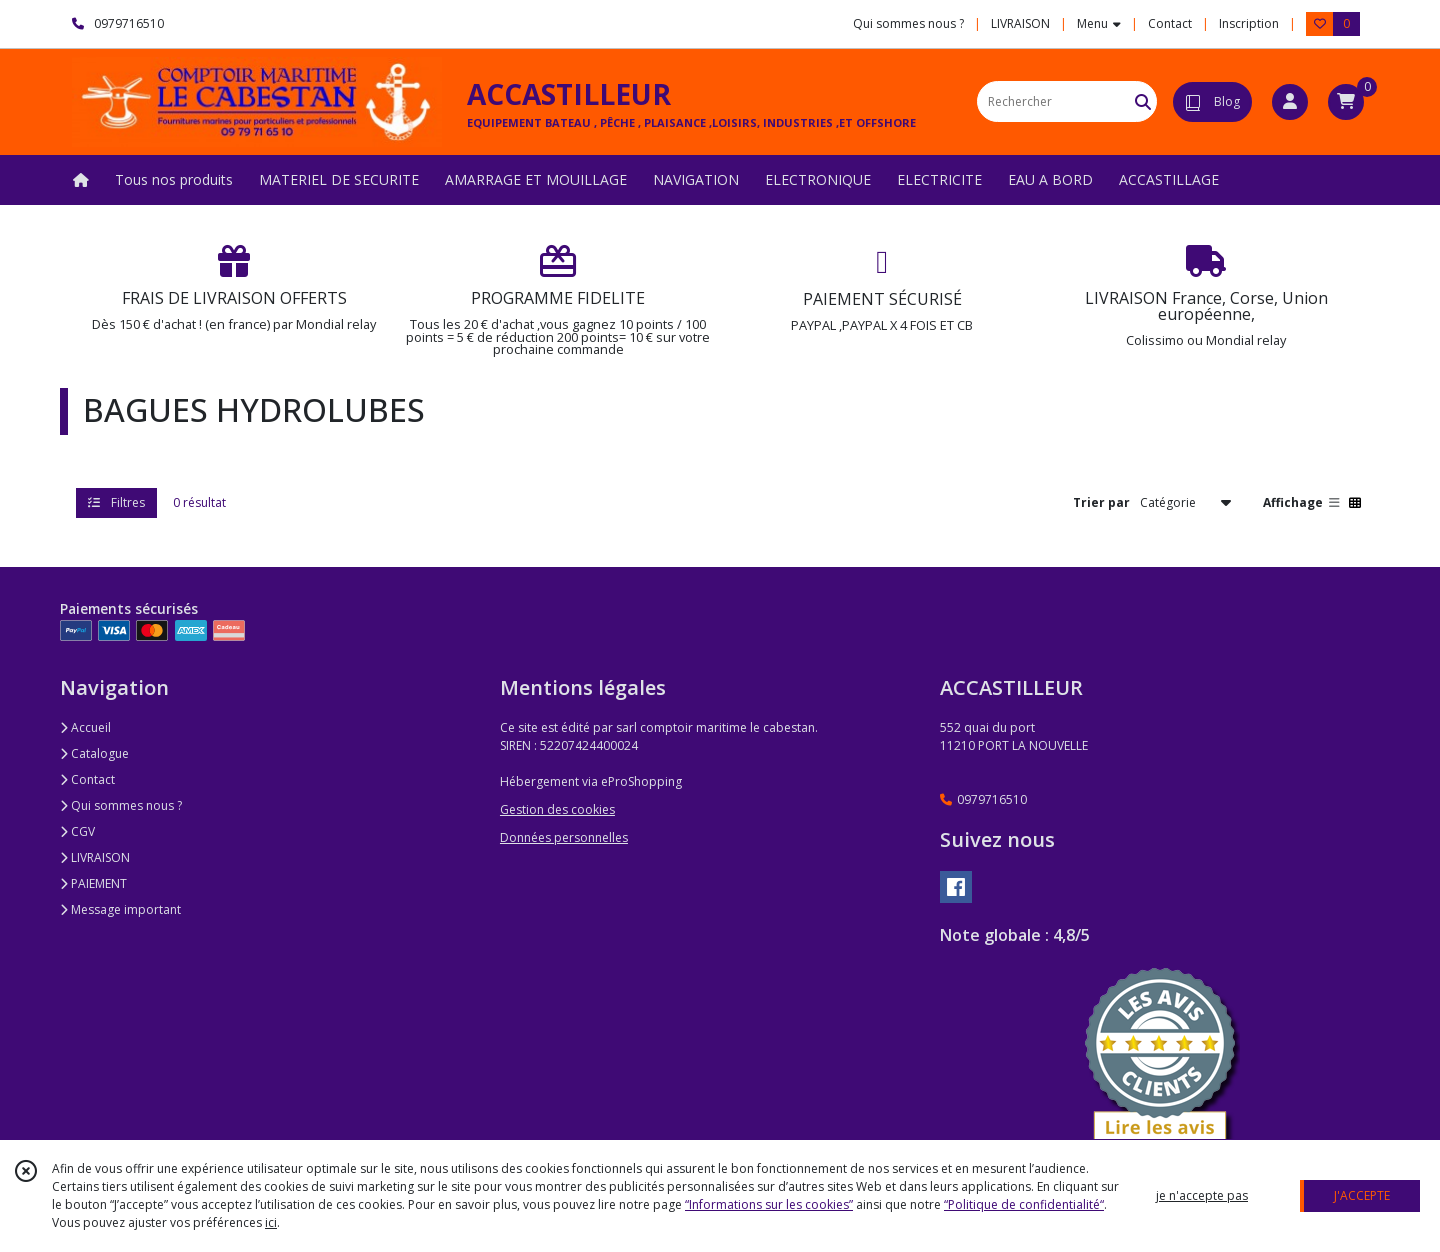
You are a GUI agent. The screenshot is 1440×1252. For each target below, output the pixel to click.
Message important (120, 909)
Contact (1170, 23)
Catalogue (94, 753)
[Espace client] (1290, 102)
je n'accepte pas (1202, 1195)
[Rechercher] (1143, 101)
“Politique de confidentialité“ (1024, 1204)
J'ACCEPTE (1362, 1195)
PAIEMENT (93, 883)
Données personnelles (564, 837)
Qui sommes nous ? (121, 805)
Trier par (1101, 502)
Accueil (85, 727)
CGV (77, 831)
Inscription (1249, 23)
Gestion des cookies (557, 809)
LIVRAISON (95, 857)
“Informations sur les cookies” (769, 1204)
